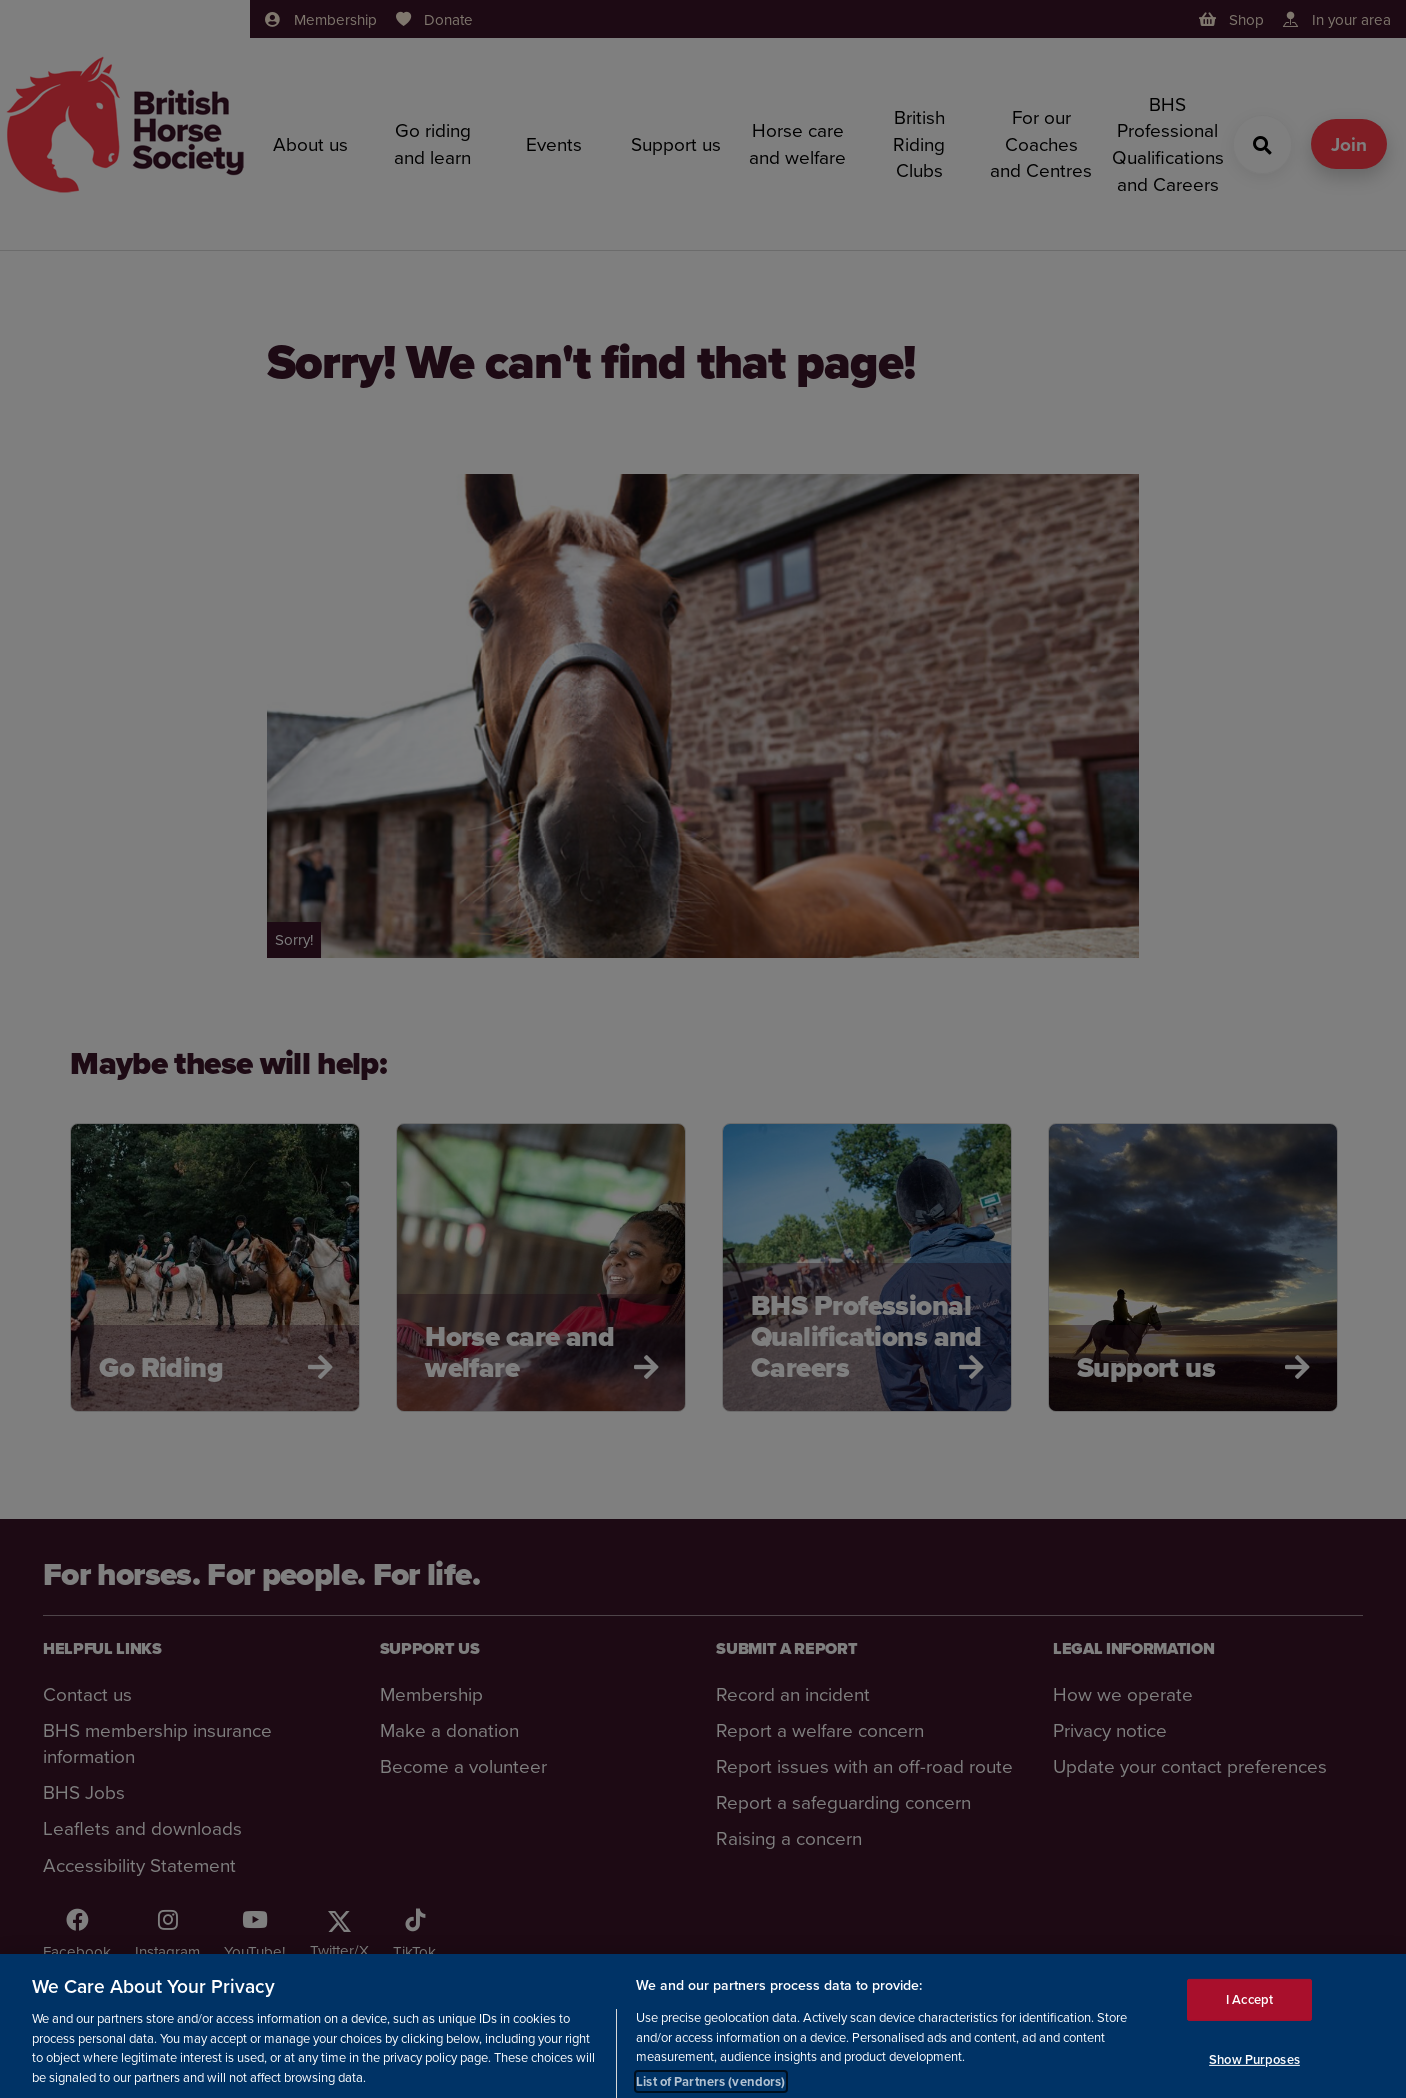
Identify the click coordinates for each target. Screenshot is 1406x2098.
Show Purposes (1254, 2072)
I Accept (1249, 2012)
